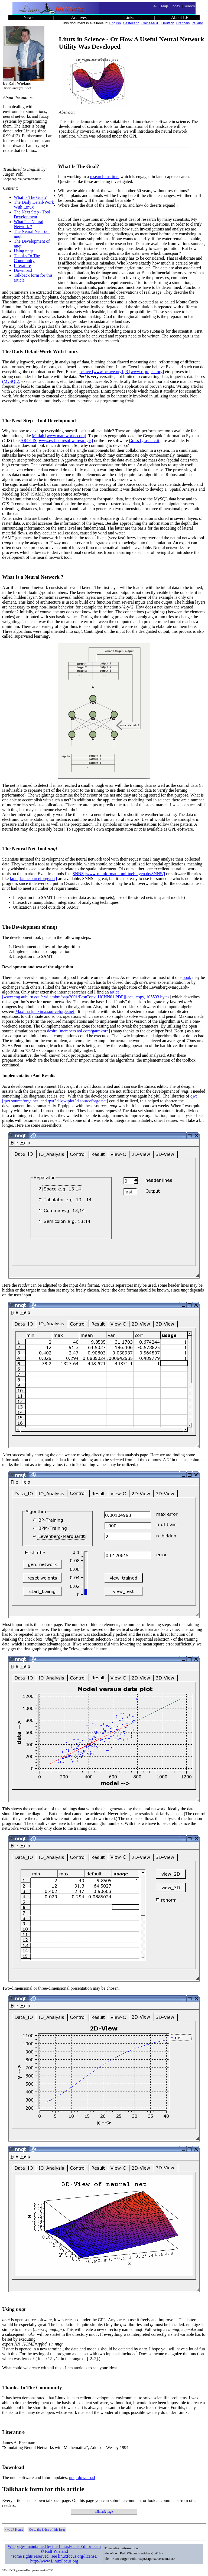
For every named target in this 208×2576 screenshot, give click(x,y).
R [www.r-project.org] (144, 371)
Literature (22, 265)
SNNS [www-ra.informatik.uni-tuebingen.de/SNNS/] (119, 873)
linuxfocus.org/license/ (78, 2556)
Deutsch (167, 23)
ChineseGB (150, 23)
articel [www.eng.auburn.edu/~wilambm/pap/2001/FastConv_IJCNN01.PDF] (63, 994)
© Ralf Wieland (54, 2551)
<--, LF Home (14, 2529)
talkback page (103, 2512)
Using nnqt (23, 251)
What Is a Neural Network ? (28, 224)
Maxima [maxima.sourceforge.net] (45, 1011)
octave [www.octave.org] (101, 371)
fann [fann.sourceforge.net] (33, 878)
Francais (183, 23)
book (187, 977)
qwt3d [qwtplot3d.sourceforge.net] (78, 1101)
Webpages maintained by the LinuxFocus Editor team (54, 2546)
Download (23, 270)
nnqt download (82, 2477)
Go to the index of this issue (47, 2529)
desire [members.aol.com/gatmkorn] (78, 1031)
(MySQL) (10, 381)
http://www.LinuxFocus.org (54, 2561)
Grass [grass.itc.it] (145, 440)
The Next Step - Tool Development (32, 214)
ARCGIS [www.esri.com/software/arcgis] (57, 440)
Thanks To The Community (27, 258)
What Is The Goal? (30, 197)
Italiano (197, 23)
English (115, 23)
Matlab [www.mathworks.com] (59, 435)
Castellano (131, 23)
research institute (104, 176)
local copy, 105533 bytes (147, 997)
